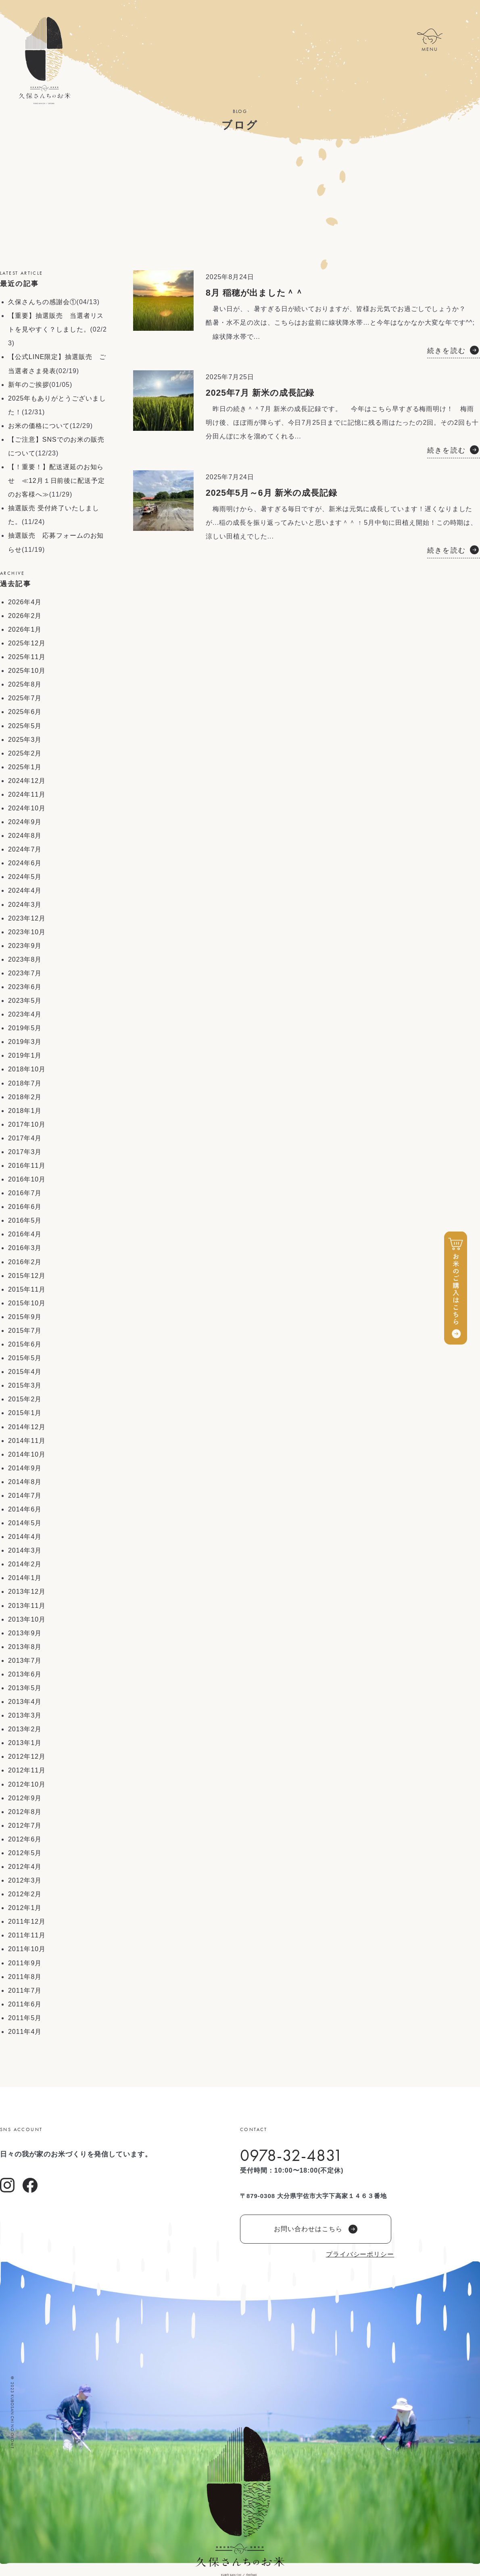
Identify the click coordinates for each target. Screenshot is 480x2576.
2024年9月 (25, 821)
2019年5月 (25, 1028)
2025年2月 (25, 753)
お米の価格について (39, 425)
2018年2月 (25, 1097)
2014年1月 (25, 1577)
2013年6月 (25, 1674)
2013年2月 (25, 1729)
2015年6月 (25, 1344)
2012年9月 (25, 1798)
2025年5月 (25, 725)
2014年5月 (25, 1523)
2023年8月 (25, 959)
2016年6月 (25, 1206)
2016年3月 (25, 1247)
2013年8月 (25, 1646)
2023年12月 (27, 918)
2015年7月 (25, 1330)
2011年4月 (25, 2031)
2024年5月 (25, 876)
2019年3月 (25, 1041)
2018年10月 (27, 1069)
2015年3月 (25, 1385)
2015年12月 (27, 1275)
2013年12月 (27, 1591)
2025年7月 (25, 698)
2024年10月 (27, 808)
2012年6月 (25, 1839)
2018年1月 (25, 1110)
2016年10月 (27, 1179)
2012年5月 (25, 1853)
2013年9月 (25, 1633)
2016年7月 (25, 1193)
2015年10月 (27, 1303)
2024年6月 (25, 863)
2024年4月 (25, 890)
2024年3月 (25, 904)
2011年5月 (25, 2017)
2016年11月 (27, 1165)
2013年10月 (27, 1619)
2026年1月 (25, 629)
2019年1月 (25, 1055)
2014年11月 (27, 1440)
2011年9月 (25, 1963)
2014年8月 (25, 1481)
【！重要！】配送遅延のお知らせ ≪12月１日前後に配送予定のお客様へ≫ (56, 480)
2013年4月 (25, 1701)
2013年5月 (25, 1688)
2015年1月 (25, 1412)
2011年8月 (25, 1976)
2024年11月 (27, 794)
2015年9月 (25, 1316)
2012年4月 (25, 1866)
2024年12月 (27, 780)
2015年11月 (27, 1289)
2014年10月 (27, 1454)
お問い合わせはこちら (315, 2229)
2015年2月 (25, 1399)
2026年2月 (25, 615)
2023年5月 (25, 1000)
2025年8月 (25, 684)
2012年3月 (25, 1880)
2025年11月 (27, 656)
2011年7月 (25, 1990)
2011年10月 (27, 1949)
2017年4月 (25, 1138)
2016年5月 (25, 1220)
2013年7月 (25, 1660)
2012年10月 (27, 1784)
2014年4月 (25, 1536)
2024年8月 (25, 835)
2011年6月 (25, 2004)
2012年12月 (27, 1756)
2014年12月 (27, 1427)
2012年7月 (25, 1825)
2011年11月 (27, 1935)
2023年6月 (25, 986)
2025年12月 (27, 643)
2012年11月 (27, 1770)
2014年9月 (25, 1468)
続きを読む (446, 351)
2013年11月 (27, 1605)
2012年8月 (25, 1811)
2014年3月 (25, 1550)
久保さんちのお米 (44, 60)
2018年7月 (25, 1083)
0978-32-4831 (291, 2155)
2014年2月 (25, 1564)
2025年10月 (27, 670)
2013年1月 (25, 1742)
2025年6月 (25, 711)
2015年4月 (25, 1371)
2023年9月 (25, 945)
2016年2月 (25, 1262)
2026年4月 (25, 602)
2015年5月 (25, 1358)
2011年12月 (27, 1921)
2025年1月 (25, 767)
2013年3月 (25, 1715)
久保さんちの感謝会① (42, 302)
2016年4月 (25, 1234)
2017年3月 (25, 1151)
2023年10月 (27, 932)
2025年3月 (25, 739)
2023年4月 (25, 1014)
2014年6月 (25, 1509)
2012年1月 (25, 1907)
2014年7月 (25, 1495)
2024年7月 (25, 849)
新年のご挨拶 (28, 384)
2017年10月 (27, 1124)
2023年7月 (25, 973)
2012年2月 (25, 1894)
